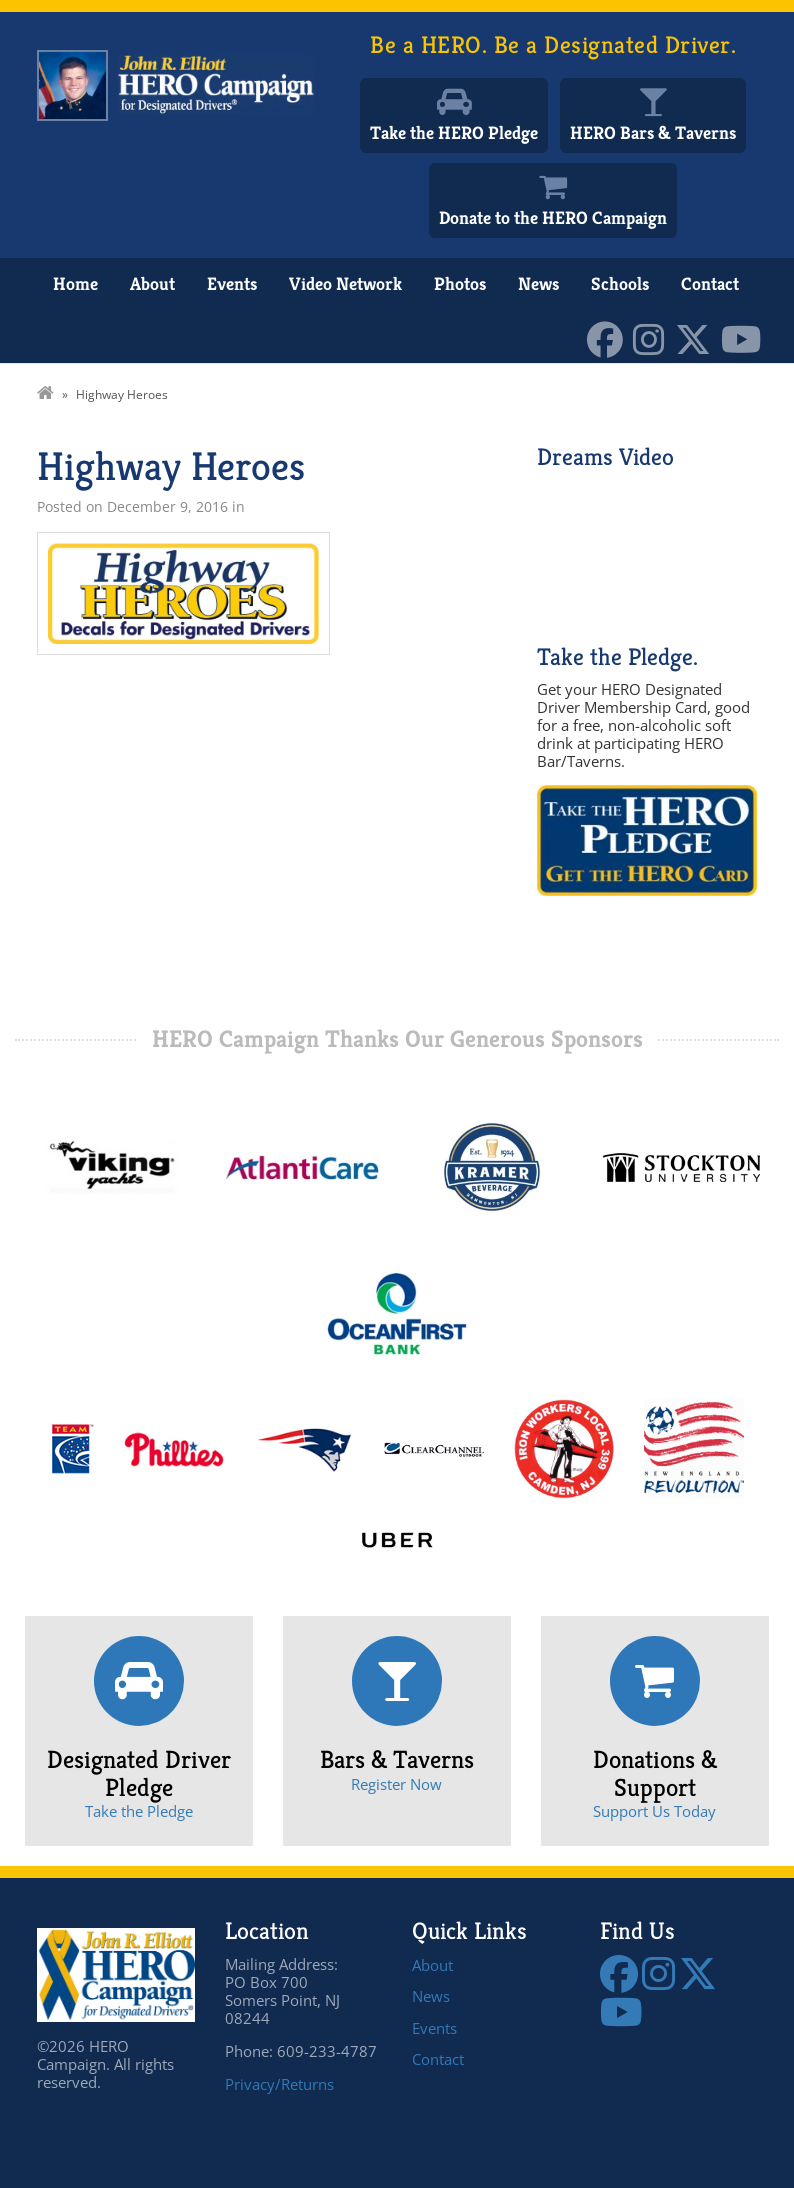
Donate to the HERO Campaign (553, 217)
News (538, 283)
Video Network (345, 283)
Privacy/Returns (279, 2084)
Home (75, 283)
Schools (620, 283)
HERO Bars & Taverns (653, 132)
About (152, 283)
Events (232, 283)
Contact (710, 283)
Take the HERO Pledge (454, 132)
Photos (460, 283)
